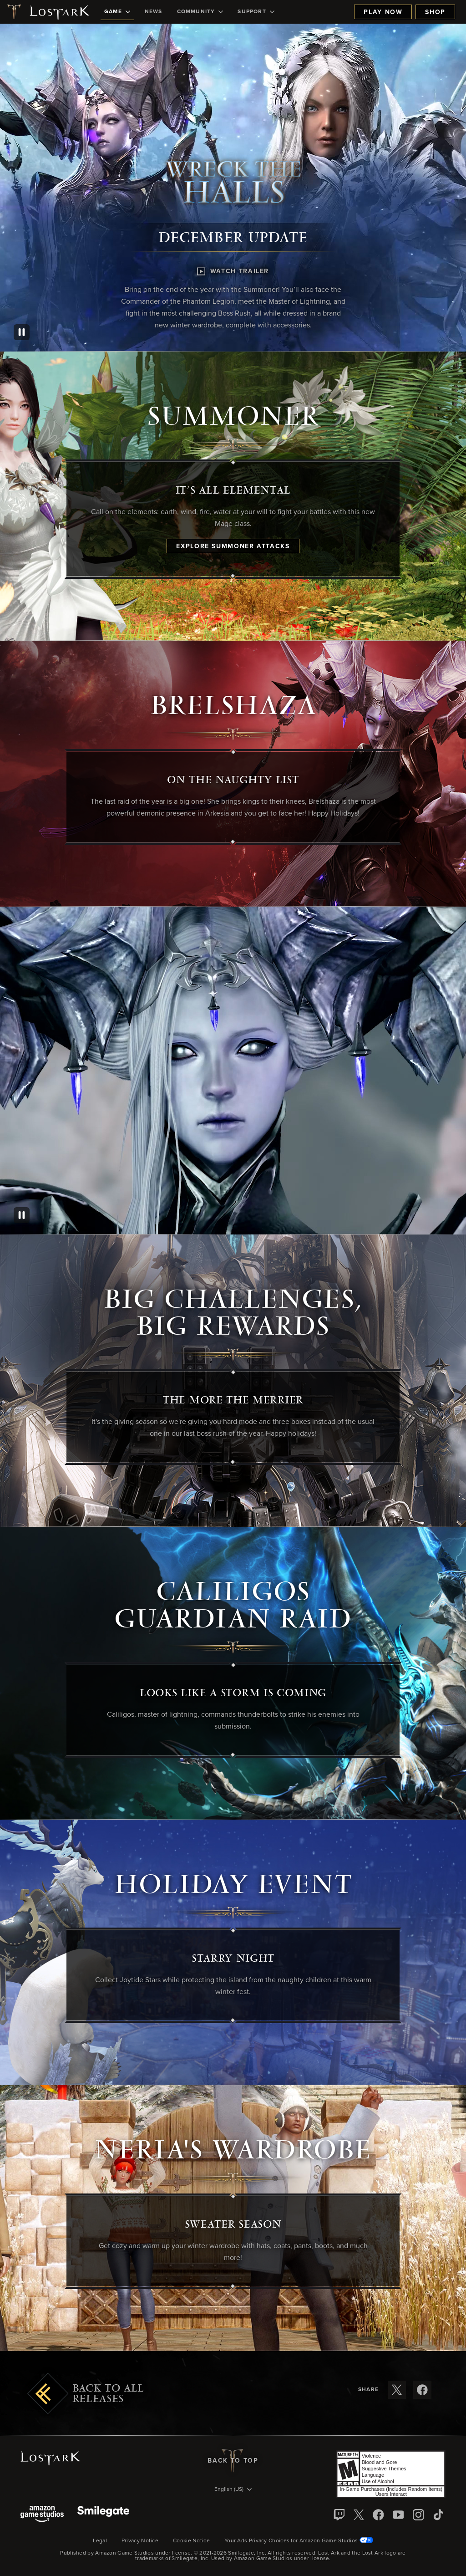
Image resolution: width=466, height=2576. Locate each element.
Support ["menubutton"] (256, 12)
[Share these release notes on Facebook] (422, 2390)
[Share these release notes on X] (397, 2390)
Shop (435, 12)
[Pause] (22, 332)
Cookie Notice (191, 2541)
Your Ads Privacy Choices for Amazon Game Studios (298, 2541)
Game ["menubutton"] (117, 12)
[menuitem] (117, 12)
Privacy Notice (140, 2541)
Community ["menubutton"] (200, 12)
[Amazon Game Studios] (42, 2515)
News (153, 12)
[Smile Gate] (103, 2515)
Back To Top (233, 2460)
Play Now (383, 12)
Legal (100, 2541)
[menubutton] (233, 2490)
